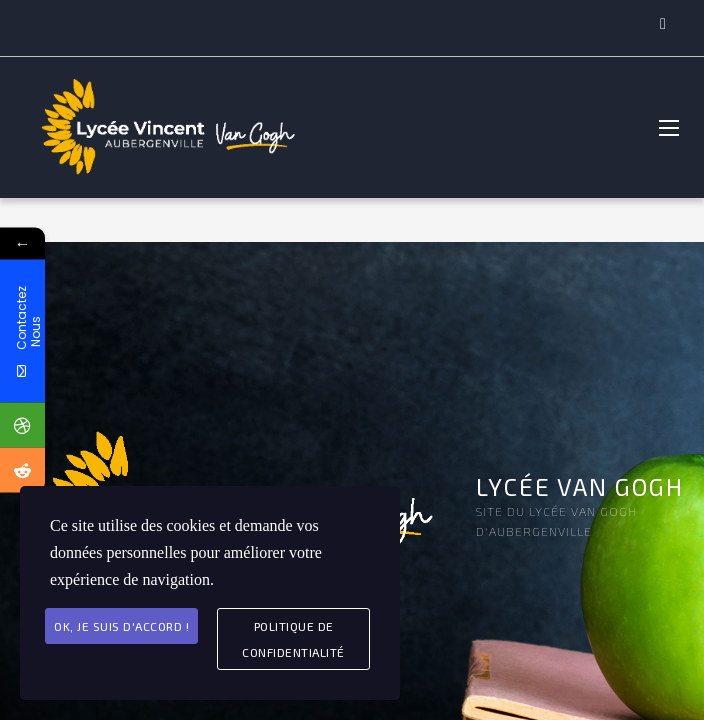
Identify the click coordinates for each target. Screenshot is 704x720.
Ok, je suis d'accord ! (121, 626)
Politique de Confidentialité (293, 639)
